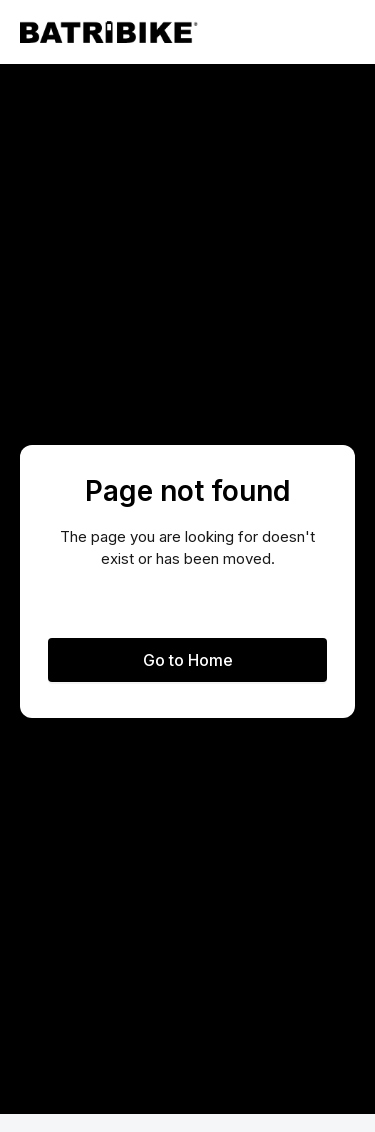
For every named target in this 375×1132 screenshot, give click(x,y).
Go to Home (188, 660)
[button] (339, 32)
